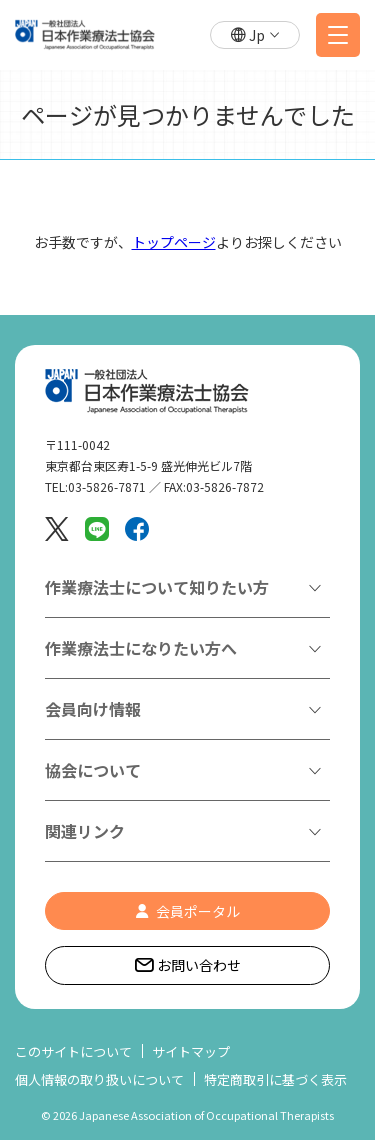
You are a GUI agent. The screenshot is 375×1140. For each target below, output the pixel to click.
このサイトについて (73, 1051)
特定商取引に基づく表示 (275, 1079)
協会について (93, 770)
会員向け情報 (93, 709)
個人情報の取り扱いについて (99, 1079)
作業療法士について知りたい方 (157, 587)
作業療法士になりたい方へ (141, 648)
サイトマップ (191, 1051)
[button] (255, 35)
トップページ (174, 242)
